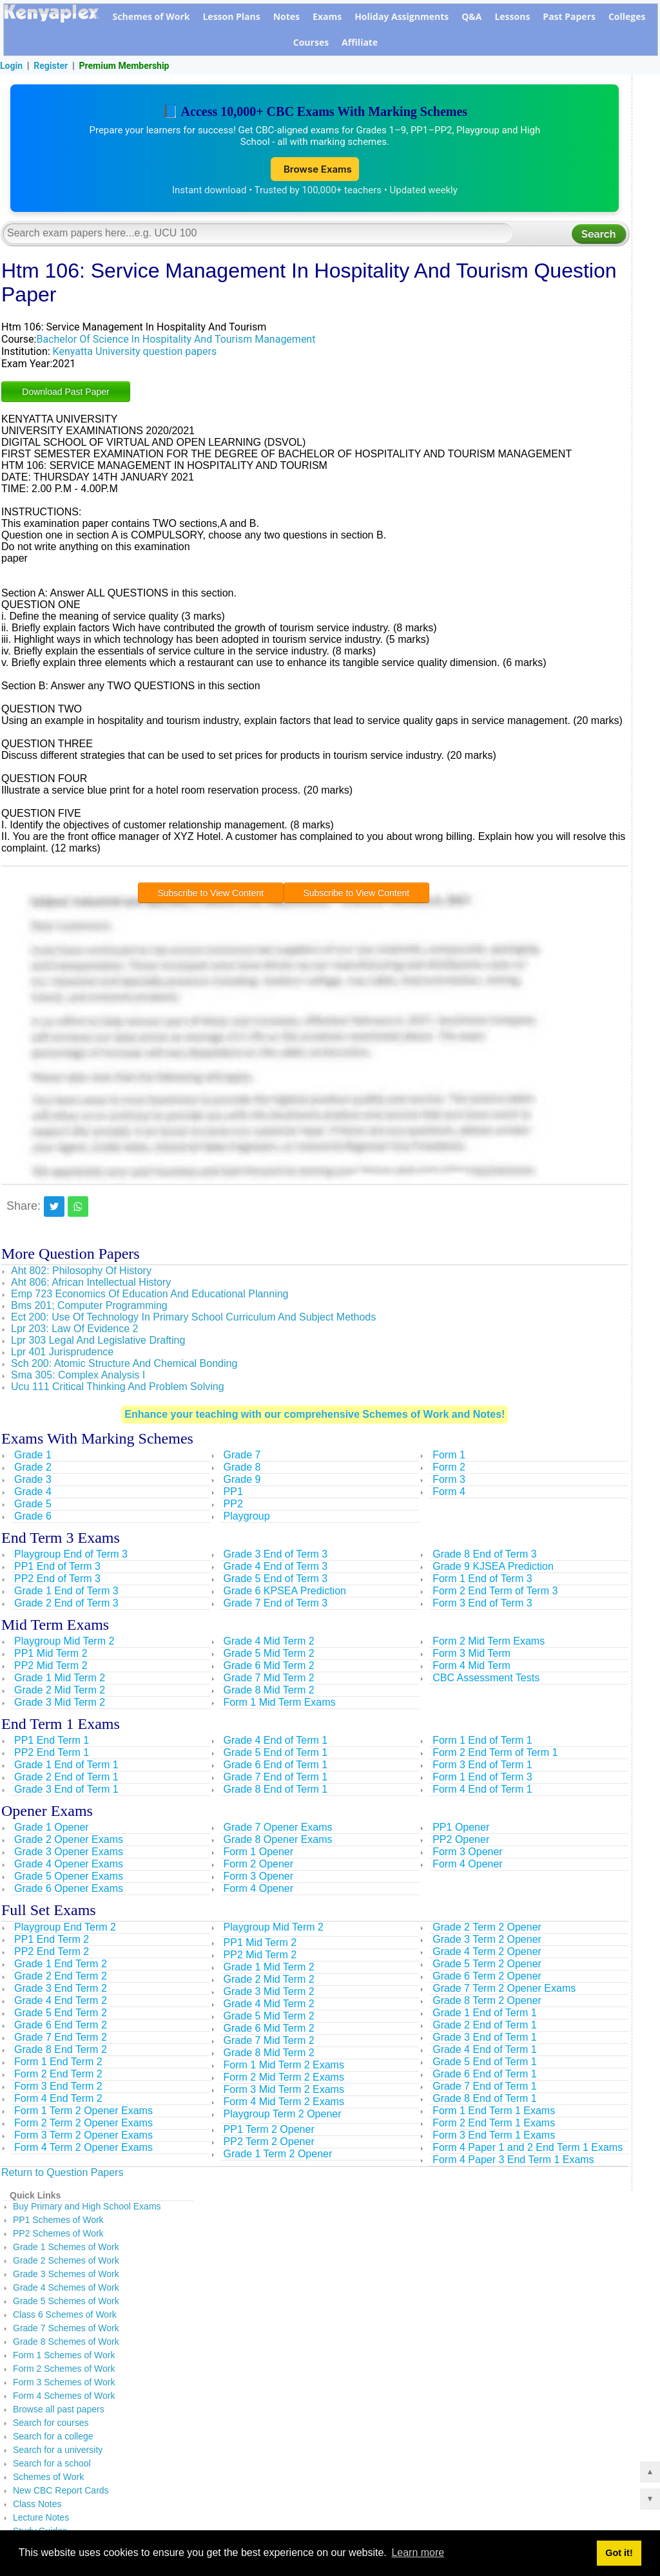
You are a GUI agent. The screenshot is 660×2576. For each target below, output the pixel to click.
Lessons (512, 16)
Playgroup (247, 1517)
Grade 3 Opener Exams (68, 1853)
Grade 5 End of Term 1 (276, 1754)
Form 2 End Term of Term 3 (495, 1592)
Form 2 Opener (258, 1865)
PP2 (233, 1505)
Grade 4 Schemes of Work (66, 2289)
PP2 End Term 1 (51, 1754)
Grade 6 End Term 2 (60, 2026)
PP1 (233, 1493)
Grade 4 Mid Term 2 (269, 1642)
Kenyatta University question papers (135, 353)
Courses (311, 42)
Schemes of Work (151, 16)
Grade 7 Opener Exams (278, 1829)
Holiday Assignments (401, 16)
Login (11, 66)
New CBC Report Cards (61, 2492)
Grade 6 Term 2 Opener (486, 1977)
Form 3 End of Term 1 (482, 1766)
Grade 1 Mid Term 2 (59, 1679)
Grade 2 (33, 1469)
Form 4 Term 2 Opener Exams (83, 2149)
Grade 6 (33, 1517)
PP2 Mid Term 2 (51, 1667)
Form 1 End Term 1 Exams (493, 2112)
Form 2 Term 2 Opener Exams (83, 2124)
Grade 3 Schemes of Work (66, 2276)
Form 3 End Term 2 (58, 2088)
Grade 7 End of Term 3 (276, 1604)
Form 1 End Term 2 (58, 2063)
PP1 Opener (460, 1829)
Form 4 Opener (258, 1890)
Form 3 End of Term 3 (482, 1604)
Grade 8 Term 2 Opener (486, 2002)
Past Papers (569, 16)
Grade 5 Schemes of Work (66, 2303)
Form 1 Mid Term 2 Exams (284, 2066)
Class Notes (37, 2506)
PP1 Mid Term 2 (51, 1655)
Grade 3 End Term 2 (60, 1990)
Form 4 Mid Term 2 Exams (284, 2103)
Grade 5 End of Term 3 (276, 1580)
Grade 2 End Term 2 (60, 1977)
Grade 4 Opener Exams (68, 1865)
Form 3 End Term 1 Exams (493, 2137)
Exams (327, 16)
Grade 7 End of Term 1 (276, 1778)
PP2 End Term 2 (51, 1953)
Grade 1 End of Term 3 (66, 1592)
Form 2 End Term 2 (58, 2075)
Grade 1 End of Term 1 (66, 1766)
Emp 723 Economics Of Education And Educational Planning (150, 1295)
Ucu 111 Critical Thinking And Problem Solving (117, 1388)
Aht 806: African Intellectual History (91, 1284)
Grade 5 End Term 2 (60, 2014)
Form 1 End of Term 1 (482, 1742)
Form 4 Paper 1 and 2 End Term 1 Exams (527, 2149)
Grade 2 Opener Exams (68, 1841)
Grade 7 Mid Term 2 (269, 1679)
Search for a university (57, 2452)
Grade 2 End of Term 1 (66, 1778)
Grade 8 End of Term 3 (484, 1555)
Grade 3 (33, 1481)
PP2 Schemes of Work (58, 2235)
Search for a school (52, 2465)
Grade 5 (33, 1505)
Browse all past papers (58, 2411)
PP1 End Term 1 (51, 1742)
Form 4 (448, 1493)
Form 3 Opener (258, 1878)
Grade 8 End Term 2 (60, 2051)
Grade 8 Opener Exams (278, 1841)
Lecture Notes (41, 2519)
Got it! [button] (618, 2553)
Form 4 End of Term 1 (482, 1791)
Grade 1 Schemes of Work (66, 2249)
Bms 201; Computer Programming (89, 1307)
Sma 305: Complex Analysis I (78, 1376)
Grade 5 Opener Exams (68, 1878)
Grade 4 (33, 1493)
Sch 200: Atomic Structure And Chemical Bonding (124, 1365)
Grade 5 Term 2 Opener (486, 1965)
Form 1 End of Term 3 (482, 1580)
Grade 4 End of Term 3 (276, 1568)
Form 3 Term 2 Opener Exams (83, 2137)
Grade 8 (242, 1469)
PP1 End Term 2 (51, 1941)
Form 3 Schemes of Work (64, 2384)
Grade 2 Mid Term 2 (59, 1691)
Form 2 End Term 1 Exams (493, 2124)
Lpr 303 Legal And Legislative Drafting (98, 1342)
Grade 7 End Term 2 (60, 2039)
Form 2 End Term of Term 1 (495, 1754)
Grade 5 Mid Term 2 (269, 1655)
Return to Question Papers (62, 2174)
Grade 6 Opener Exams (68, 1890)
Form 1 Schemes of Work (64, 2357)
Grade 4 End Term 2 (60, 2002)
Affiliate (360, 42)
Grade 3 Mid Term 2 (59, 1704)
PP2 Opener (460, 1841)
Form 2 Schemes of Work (64, 2370)
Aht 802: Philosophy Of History (81, 1272)
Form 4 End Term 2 (58, 2100)
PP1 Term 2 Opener (269, 2131)
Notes (286, 16)
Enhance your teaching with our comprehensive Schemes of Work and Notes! (314, 1416)
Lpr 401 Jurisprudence (62, 1353)
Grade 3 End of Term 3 (276, 1555)
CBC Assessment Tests (485, 1679)
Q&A (471, 16)
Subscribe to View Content (210, 895)
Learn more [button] (417, 2552)
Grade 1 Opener (51, 1829)
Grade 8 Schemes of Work (66, 2343)
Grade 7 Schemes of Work (66, 2330)
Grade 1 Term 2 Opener (278, 2155)
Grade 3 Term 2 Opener (486, 1941)
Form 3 (448, 1481)
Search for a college (53, 2438)
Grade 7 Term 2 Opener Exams (504, 1990)
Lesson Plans (231, 16)
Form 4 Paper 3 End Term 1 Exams (513, 2161)
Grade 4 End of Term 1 (276, 1742)
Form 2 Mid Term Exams (488, 1642)
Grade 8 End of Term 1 (276, 1791)
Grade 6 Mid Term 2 (269, 1667)
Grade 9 (242, 1481)
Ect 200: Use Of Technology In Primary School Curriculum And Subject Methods (193, 1318)
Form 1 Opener (258, 1853)
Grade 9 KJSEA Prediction (493, 1568)
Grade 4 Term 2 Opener (486, 1953)
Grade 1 (33, 1456)
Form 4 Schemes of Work (64, 2397)
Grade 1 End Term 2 (60, 1965)
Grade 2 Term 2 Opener (486, 1928)
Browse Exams (314, 170)
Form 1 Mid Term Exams (280, 1704)
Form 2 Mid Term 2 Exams (284, 2079)
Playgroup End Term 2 (65, 1928)
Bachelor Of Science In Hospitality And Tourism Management (175, 341)
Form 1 (448, 1456)
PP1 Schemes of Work (58, 2222)
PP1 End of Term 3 (57, 1568)
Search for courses (51, 2424)
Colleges (627, 16)
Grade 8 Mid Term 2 (269, 1691)
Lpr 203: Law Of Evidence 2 (74, 1330)
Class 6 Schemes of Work (65, 2316)
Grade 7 (242, 1456)
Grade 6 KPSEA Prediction (285, 1592)
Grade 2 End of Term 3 (66, 1604)
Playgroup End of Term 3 (71, 1555)
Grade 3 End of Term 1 (66, 1791)
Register (51, 66)
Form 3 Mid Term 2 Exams (284, 2091)
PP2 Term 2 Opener (269, 2143)
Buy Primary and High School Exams (87, 2208)
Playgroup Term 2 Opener (283, 2115)
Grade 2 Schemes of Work (66, 2262)
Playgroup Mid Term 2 (64, 1642)
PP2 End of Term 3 (57, 1580)
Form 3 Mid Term (471, 1655)
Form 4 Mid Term (471, 1667)
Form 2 (448, 1469)
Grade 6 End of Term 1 (276, 1766)
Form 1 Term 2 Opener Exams (83, 2112)
